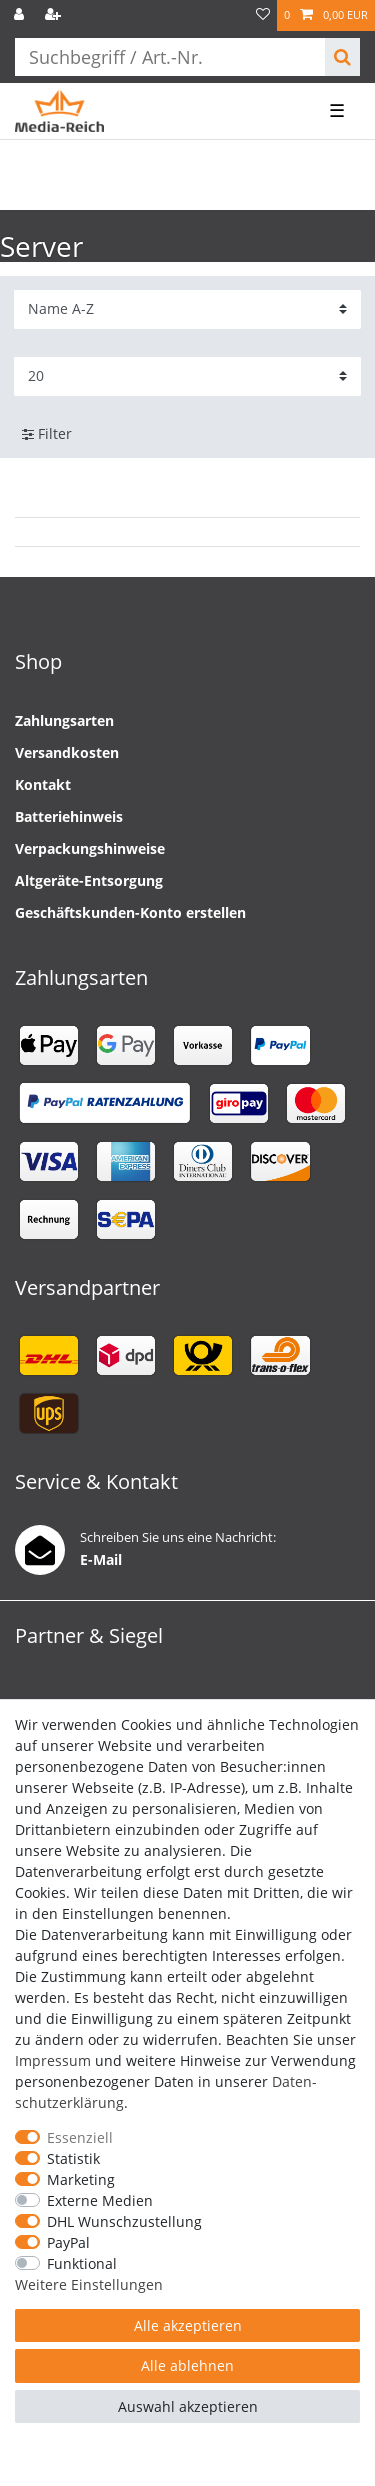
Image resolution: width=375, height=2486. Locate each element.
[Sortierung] (187, 309)
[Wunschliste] (263, 15)
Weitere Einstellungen (89, 2284)
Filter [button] (47, 434)
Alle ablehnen (187, 2365)
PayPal (68, 2242)
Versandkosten (67, 752)
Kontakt (43, 784)
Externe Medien (100, 2200)
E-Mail (101, 1559)
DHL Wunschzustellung (124, 2221)
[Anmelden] (21, 15)
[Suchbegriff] (170, 57)
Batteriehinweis (69, 816)
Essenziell (80, 2137)
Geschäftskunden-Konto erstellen (130, 912)
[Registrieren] (55, 15)
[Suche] (342, 57)
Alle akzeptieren (188, 2325)
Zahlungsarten (64, 720)
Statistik (73, 2158)
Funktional (82, 2263)
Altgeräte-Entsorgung (89, 880)
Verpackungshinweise (90, 848)
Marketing (81, 2179)
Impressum (53, 2060)
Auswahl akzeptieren (188, 2406)
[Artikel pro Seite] (187, 376)
